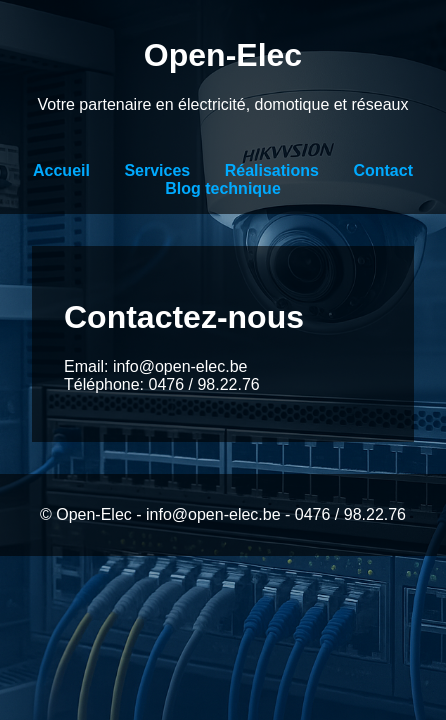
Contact (383, 170)
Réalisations (272, 170)
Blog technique (223, 188)
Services (157, 170)
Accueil (61, 170)
